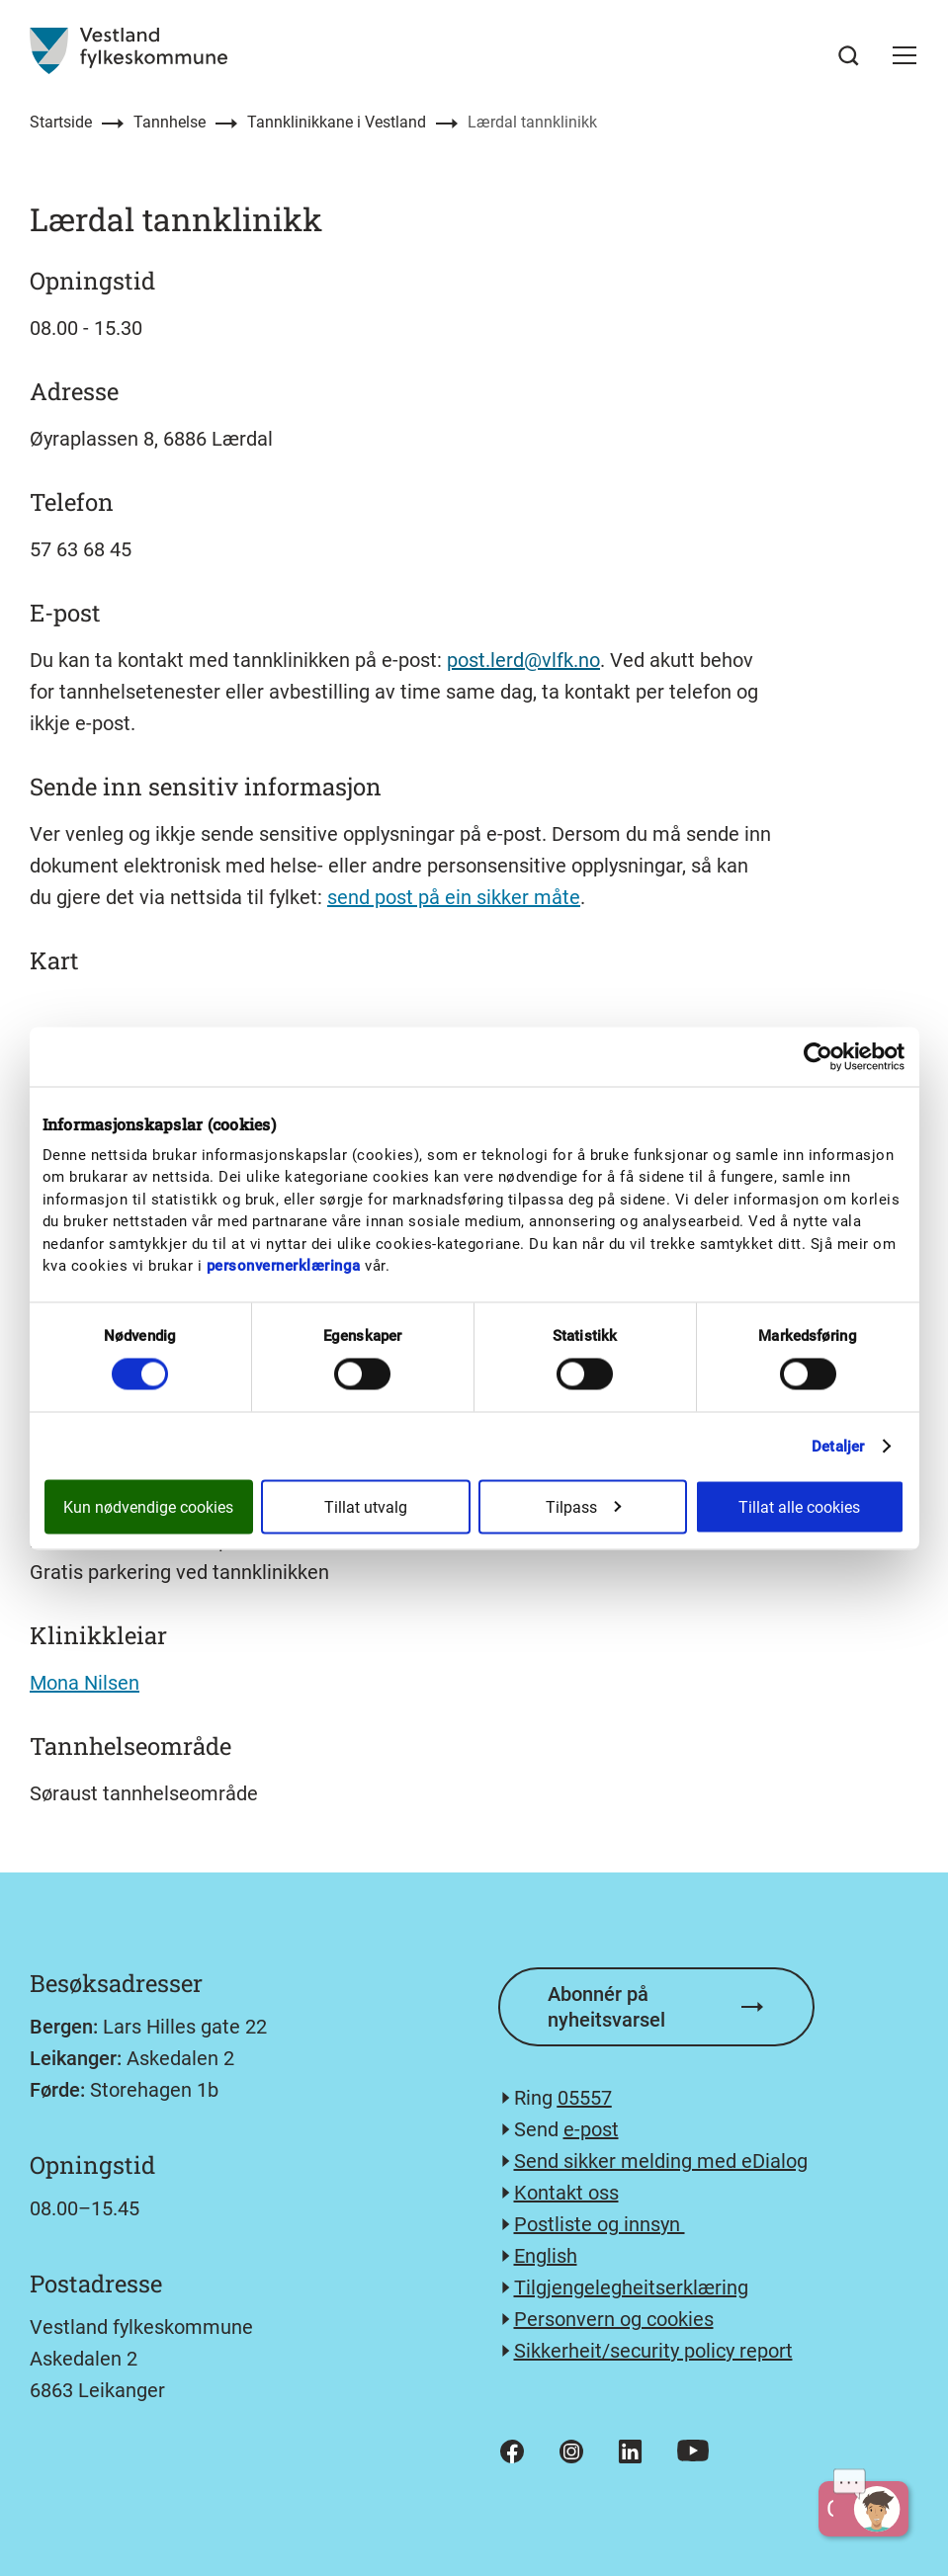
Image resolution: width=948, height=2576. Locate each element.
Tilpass (583, 1506)
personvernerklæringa (284, 1266)
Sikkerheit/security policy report (653, 2351)
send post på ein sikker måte (453, 897)
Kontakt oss (566, 2192)
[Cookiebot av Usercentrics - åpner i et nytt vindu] (818, 1056)
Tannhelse (169, 122)
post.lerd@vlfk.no (523, 660)
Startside (61, 122)
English (545, 2256)
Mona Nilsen (84, 1683)
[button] (904, 55)
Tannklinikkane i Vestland (336, 122)
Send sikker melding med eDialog (661, 2161)
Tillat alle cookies (799, 1506)
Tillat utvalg (365, 1506)
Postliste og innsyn (599, 2224)
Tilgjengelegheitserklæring (631, 2287)
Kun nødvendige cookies (148, 1506)
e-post (591, 2129)
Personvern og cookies (614, 2319)
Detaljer (838, 1445)
